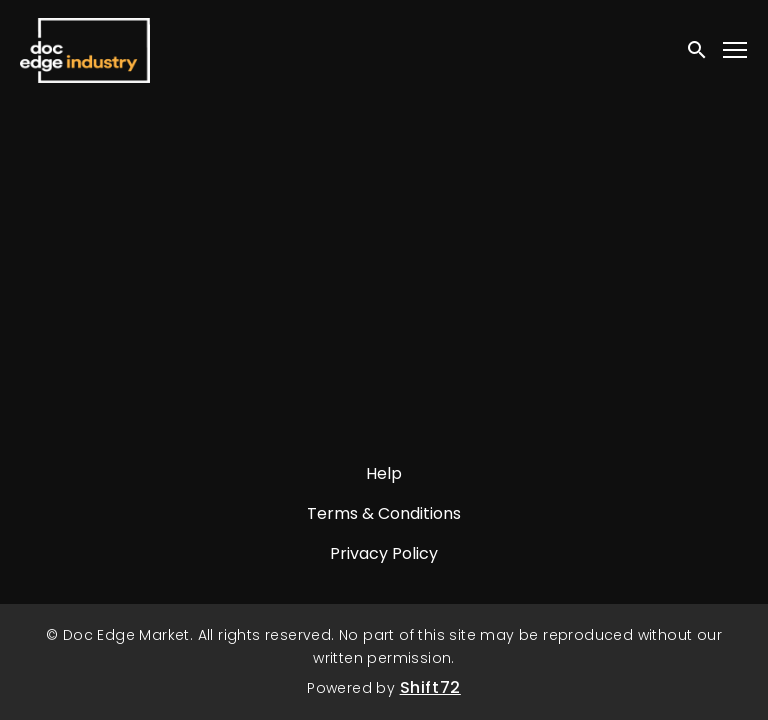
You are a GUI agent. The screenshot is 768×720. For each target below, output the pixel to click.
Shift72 (430, 687)
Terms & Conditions (384, 513)
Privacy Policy (384, 553)
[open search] (698, 49)
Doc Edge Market (85, 50)
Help (384, 473)
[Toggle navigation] (736, 50)
